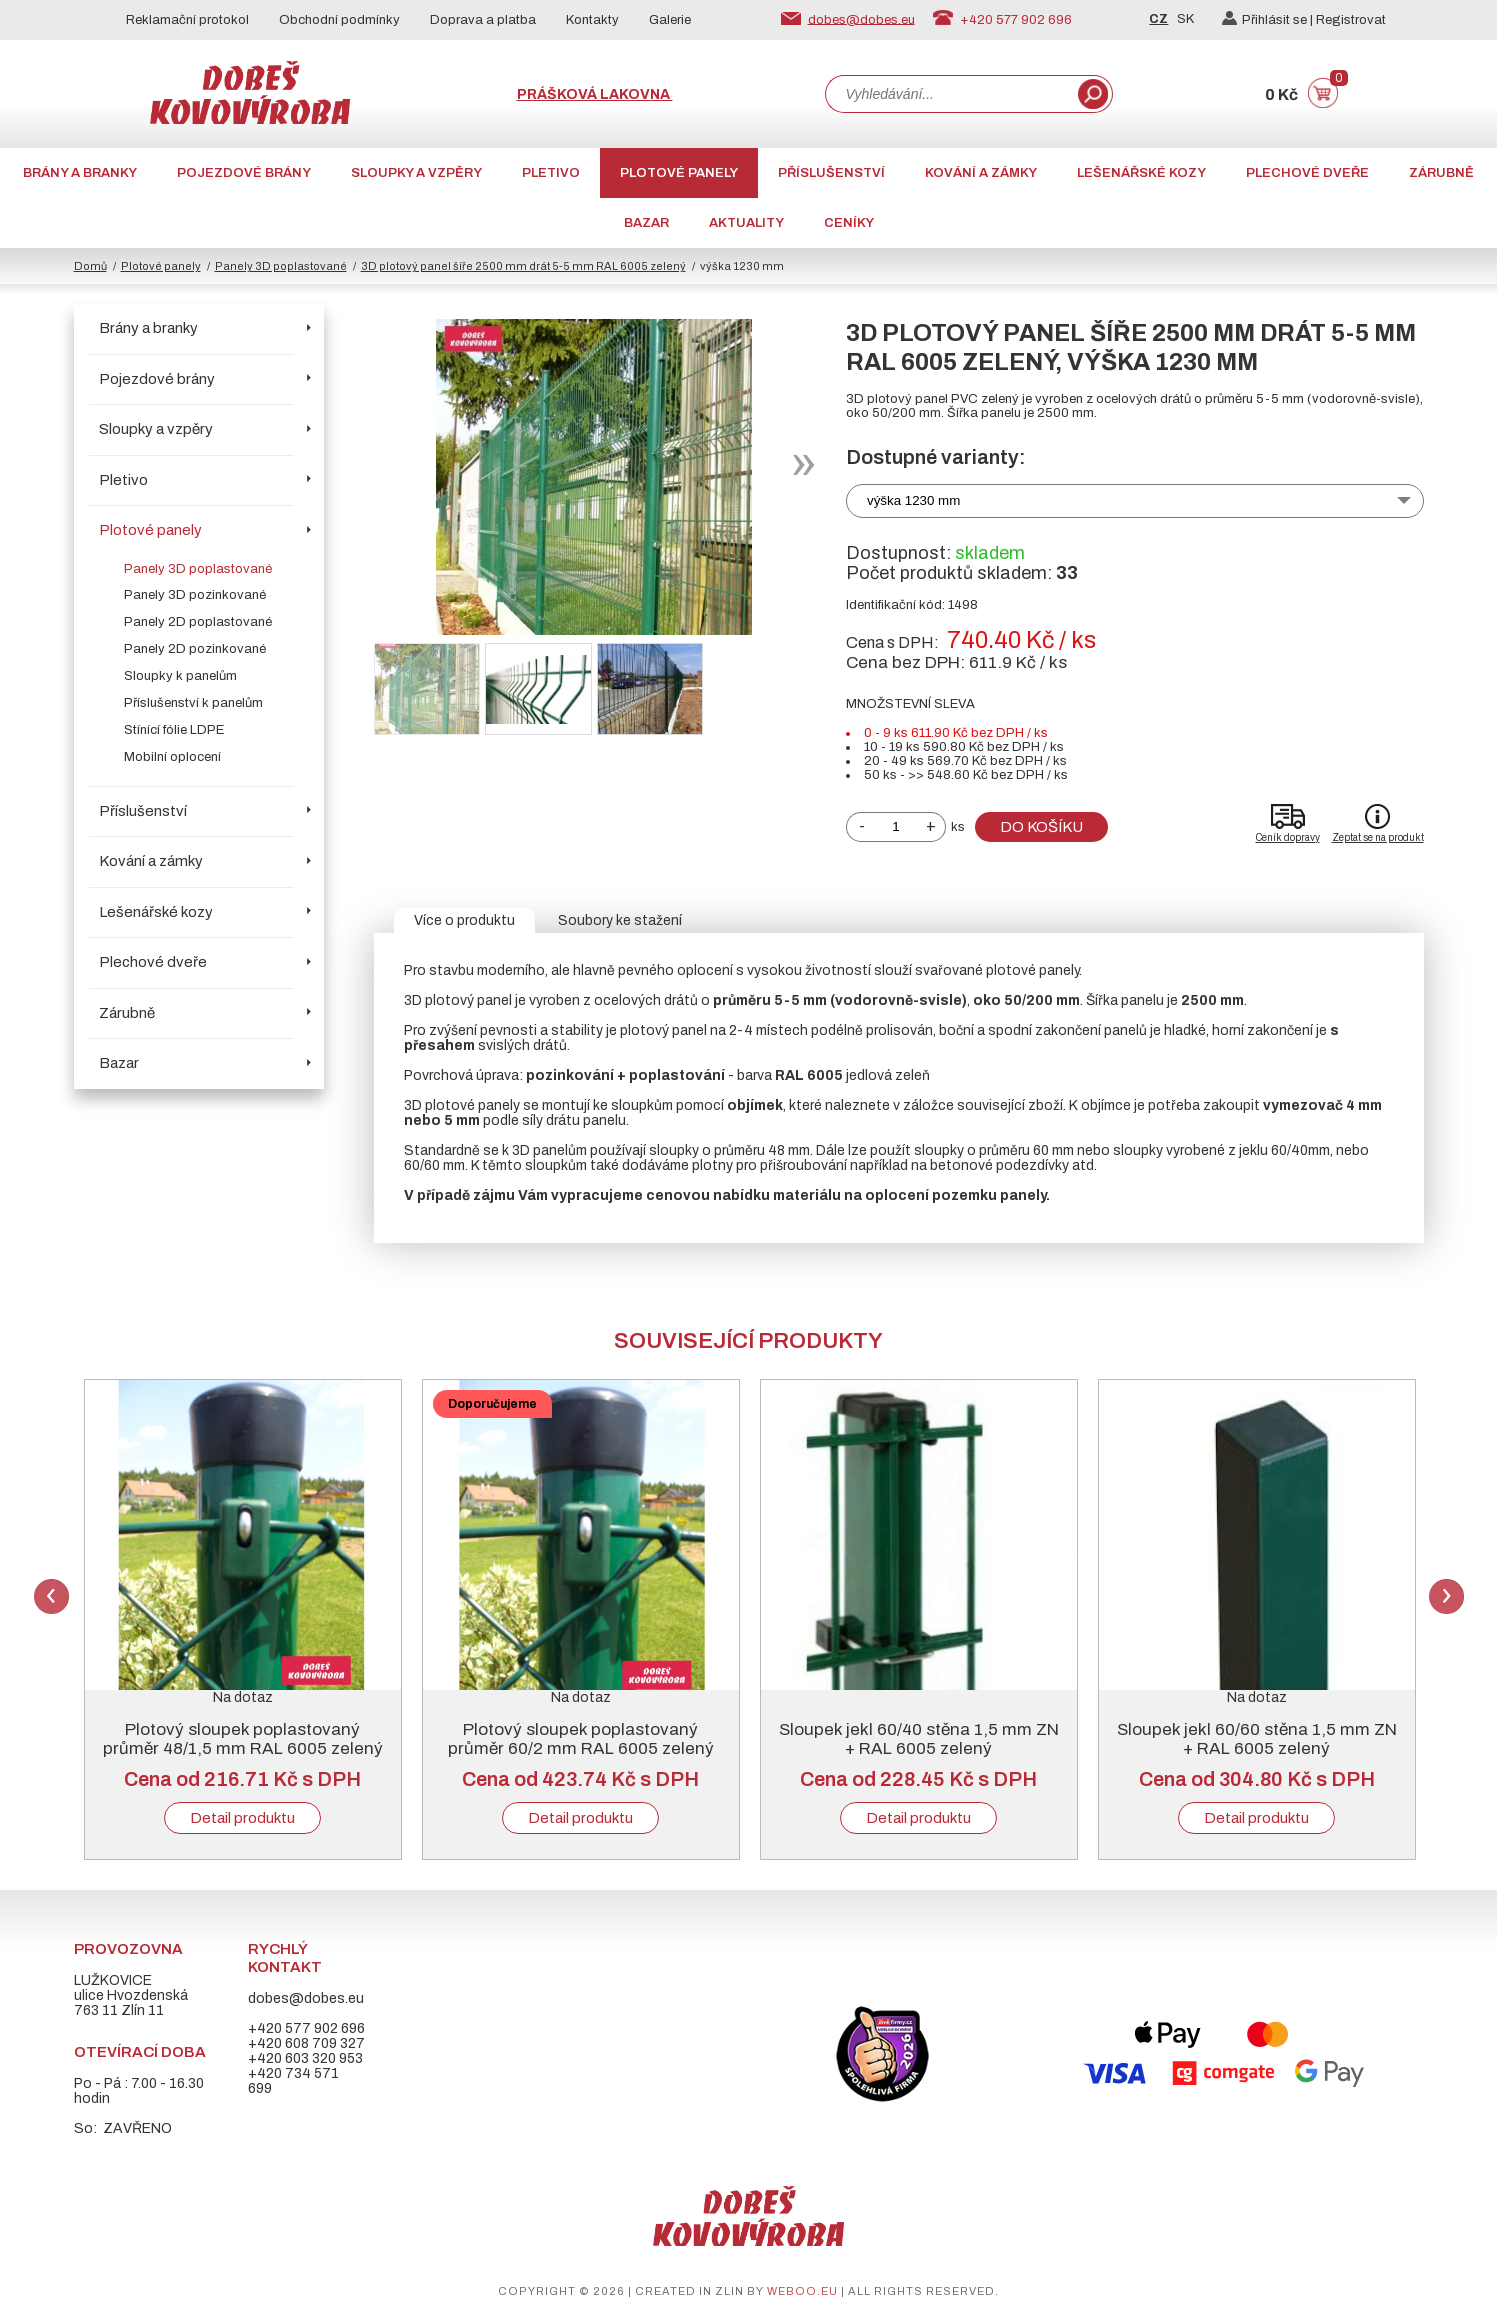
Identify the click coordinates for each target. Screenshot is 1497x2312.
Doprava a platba (483, 20)
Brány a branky (80, 173)
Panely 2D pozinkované (195, 649)
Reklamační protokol (187, 20)
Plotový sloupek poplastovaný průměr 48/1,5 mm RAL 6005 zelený (243, 1739)
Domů (90, 266)
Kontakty (592, 20)
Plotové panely (679, 173)
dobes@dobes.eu (861, 19)
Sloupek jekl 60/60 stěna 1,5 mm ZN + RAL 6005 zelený (1257, 1739)
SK (1185, 19)
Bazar (646, 223)
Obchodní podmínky (339, 20)
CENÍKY (849, 223)
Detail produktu (242, 1818)
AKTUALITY (746, 223)
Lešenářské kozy (1141, 173)
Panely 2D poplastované (198, 622)
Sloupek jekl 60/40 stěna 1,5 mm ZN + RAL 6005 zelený (919, 1739)
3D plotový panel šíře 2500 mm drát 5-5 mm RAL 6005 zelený (523, 266)
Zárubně (1441, 173)
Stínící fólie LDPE (174, 730)
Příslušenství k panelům (193, 703)
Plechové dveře (1307, 173)
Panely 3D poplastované (281, 266)
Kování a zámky (981, 173)
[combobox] (950, 94)
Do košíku (1041, 827)
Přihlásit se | (1269, 20)
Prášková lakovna (595, 94)
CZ (1158, 19)
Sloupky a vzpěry (416, 173)
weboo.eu (802, 2291)
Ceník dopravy (1288, 837)
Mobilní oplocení (172, 757)
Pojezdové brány (244, 173)
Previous (51, 1596)
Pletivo (551, 173)
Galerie (670, 20)
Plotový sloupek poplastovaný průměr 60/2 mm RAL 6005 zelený (581, 1739)
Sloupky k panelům (180, 676)
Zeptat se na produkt (1378, 837)
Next (1446, 1596)
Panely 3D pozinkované (195, 595)
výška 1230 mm (913, 500)
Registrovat (1351, 20)
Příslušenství (831, 173)
